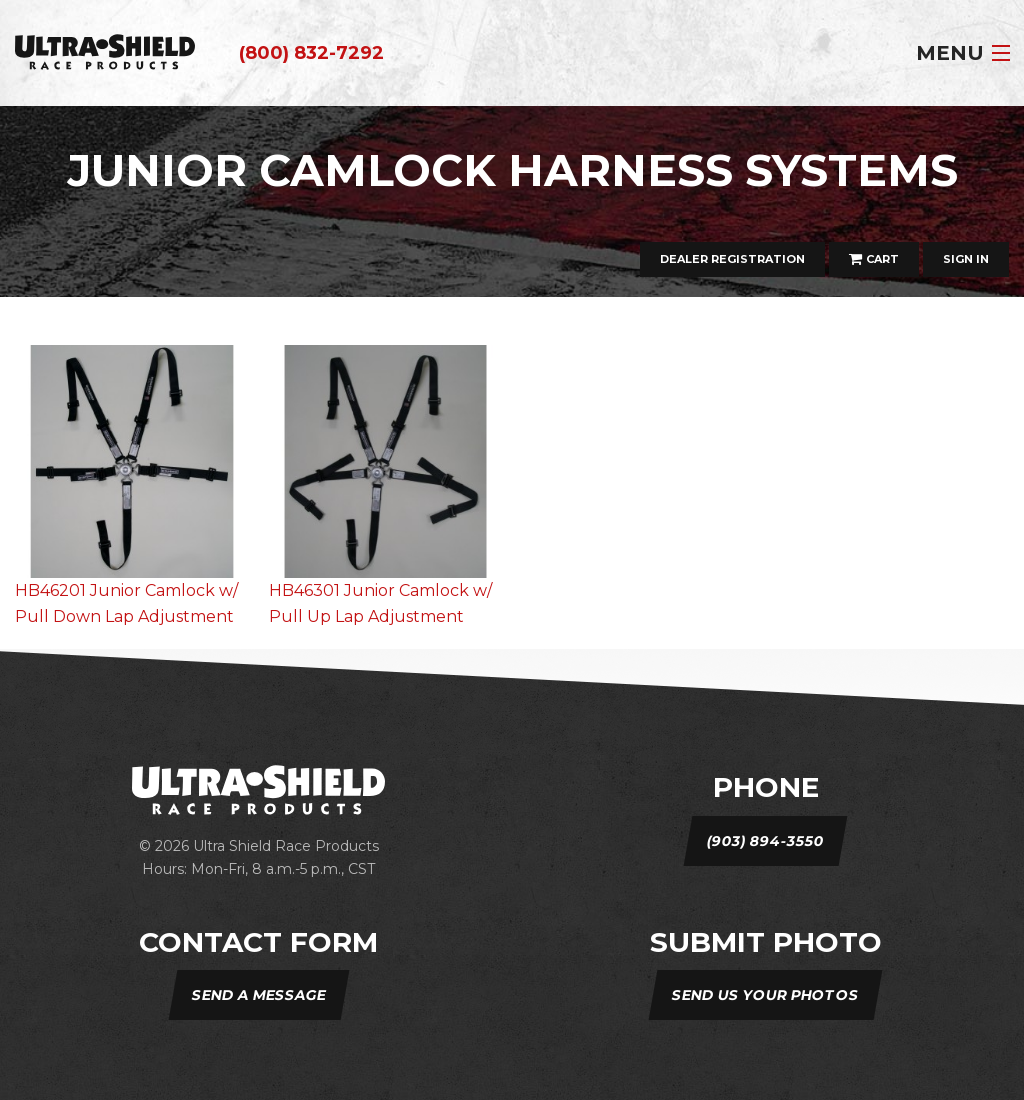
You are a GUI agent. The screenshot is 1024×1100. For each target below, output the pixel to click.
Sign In (966, 259)
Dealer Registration (732, 259)
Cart (874, 259)
